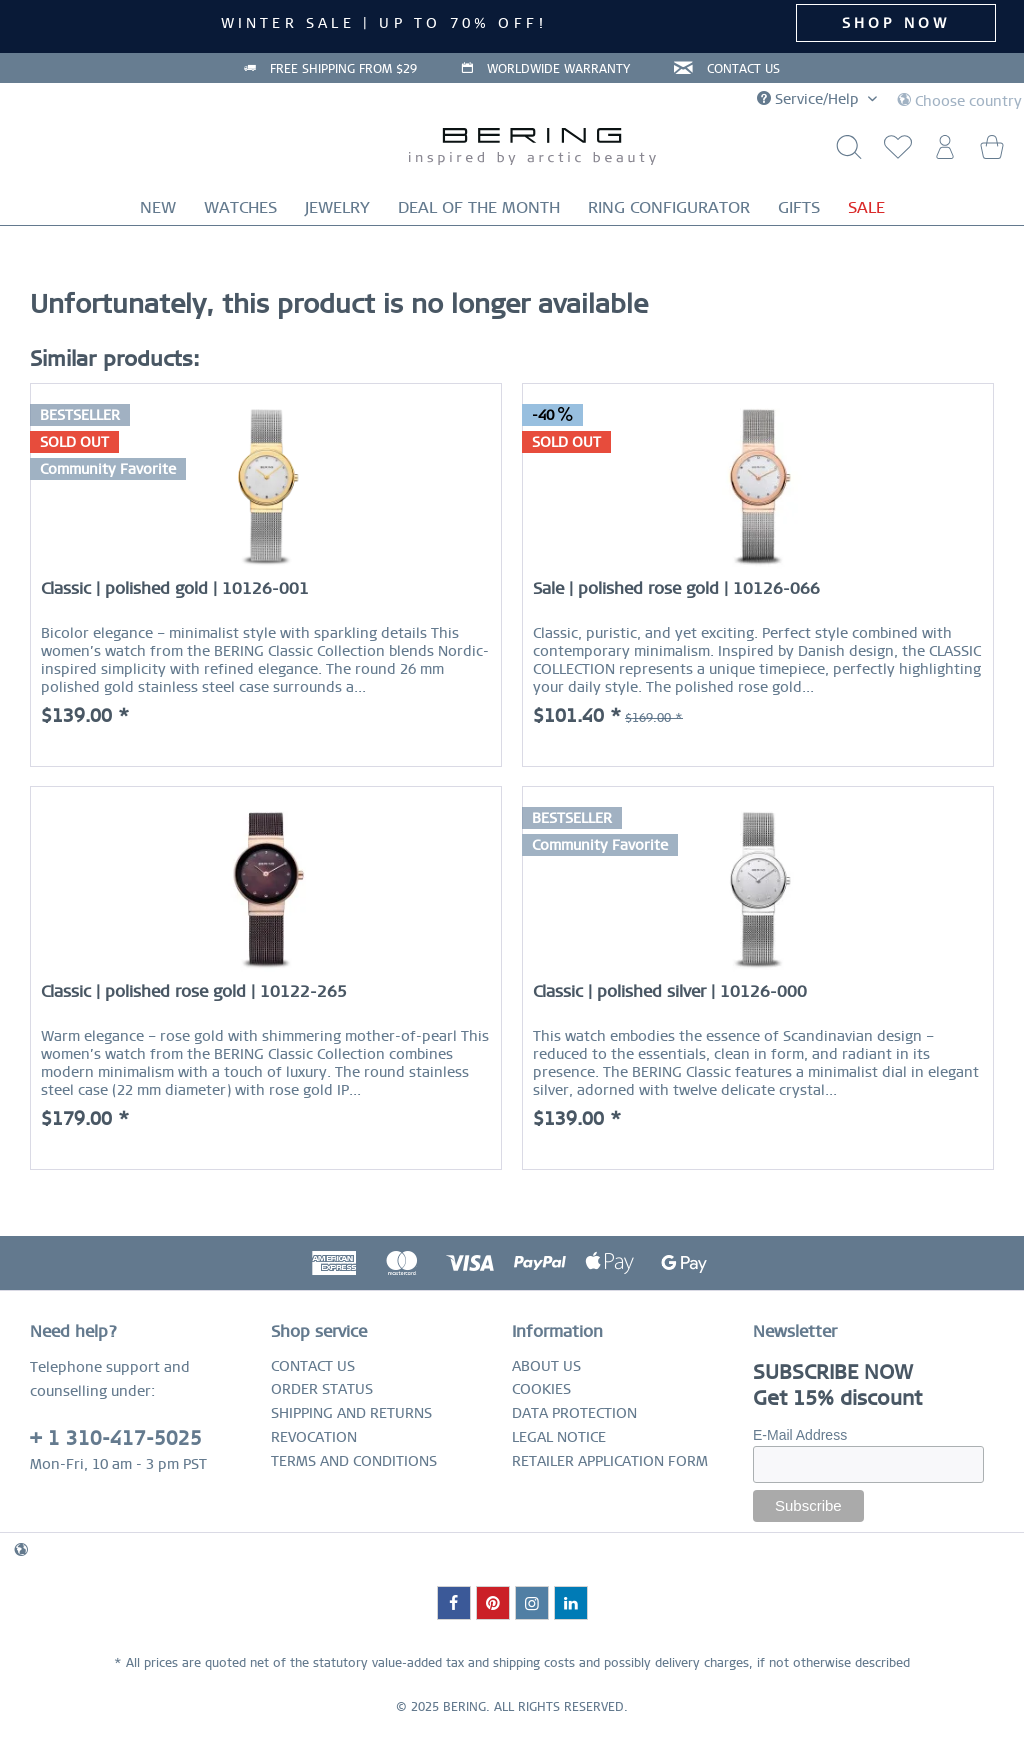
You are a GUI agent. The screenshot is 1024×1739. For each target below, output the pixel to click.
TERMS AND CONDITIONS (354, 1461)
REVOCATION (314, 1437)
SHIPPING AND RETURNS (351, 1413)
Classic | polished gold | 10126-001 (175, 588)
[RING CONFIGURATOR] (669, 207)
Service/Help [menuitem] (810, 99)
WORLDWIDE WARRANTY (558, 69)
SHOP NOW (896, 23)
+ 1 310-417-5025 (116, 1438)
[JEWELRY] (337, 207)
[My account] (943, 153)
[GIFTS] (799, 207)
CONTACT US (743, 69)
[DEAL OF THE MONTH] (479, 207)
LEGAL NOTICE (559, 1437)
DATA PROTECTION (574, 1413)
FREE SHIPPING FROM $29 (343, 69)
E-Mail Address (800, 1435)
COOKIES (541, 1389)
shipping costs (534, 1663)
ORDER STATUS (322, 1389)
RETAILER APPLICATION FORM (610, 1461)
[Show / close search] (845, 153)
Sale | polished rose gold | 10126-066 (676, 588)
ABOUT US (546, 1366)
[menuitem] (894, 153)
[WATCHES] (240, 207)
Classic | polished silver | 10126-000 (670, 991)
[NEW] (158, 207)
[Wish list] (894, 153)
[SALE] (866, 207)
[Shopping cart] (992, 153)
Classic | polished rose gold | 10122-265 (194, 991)
